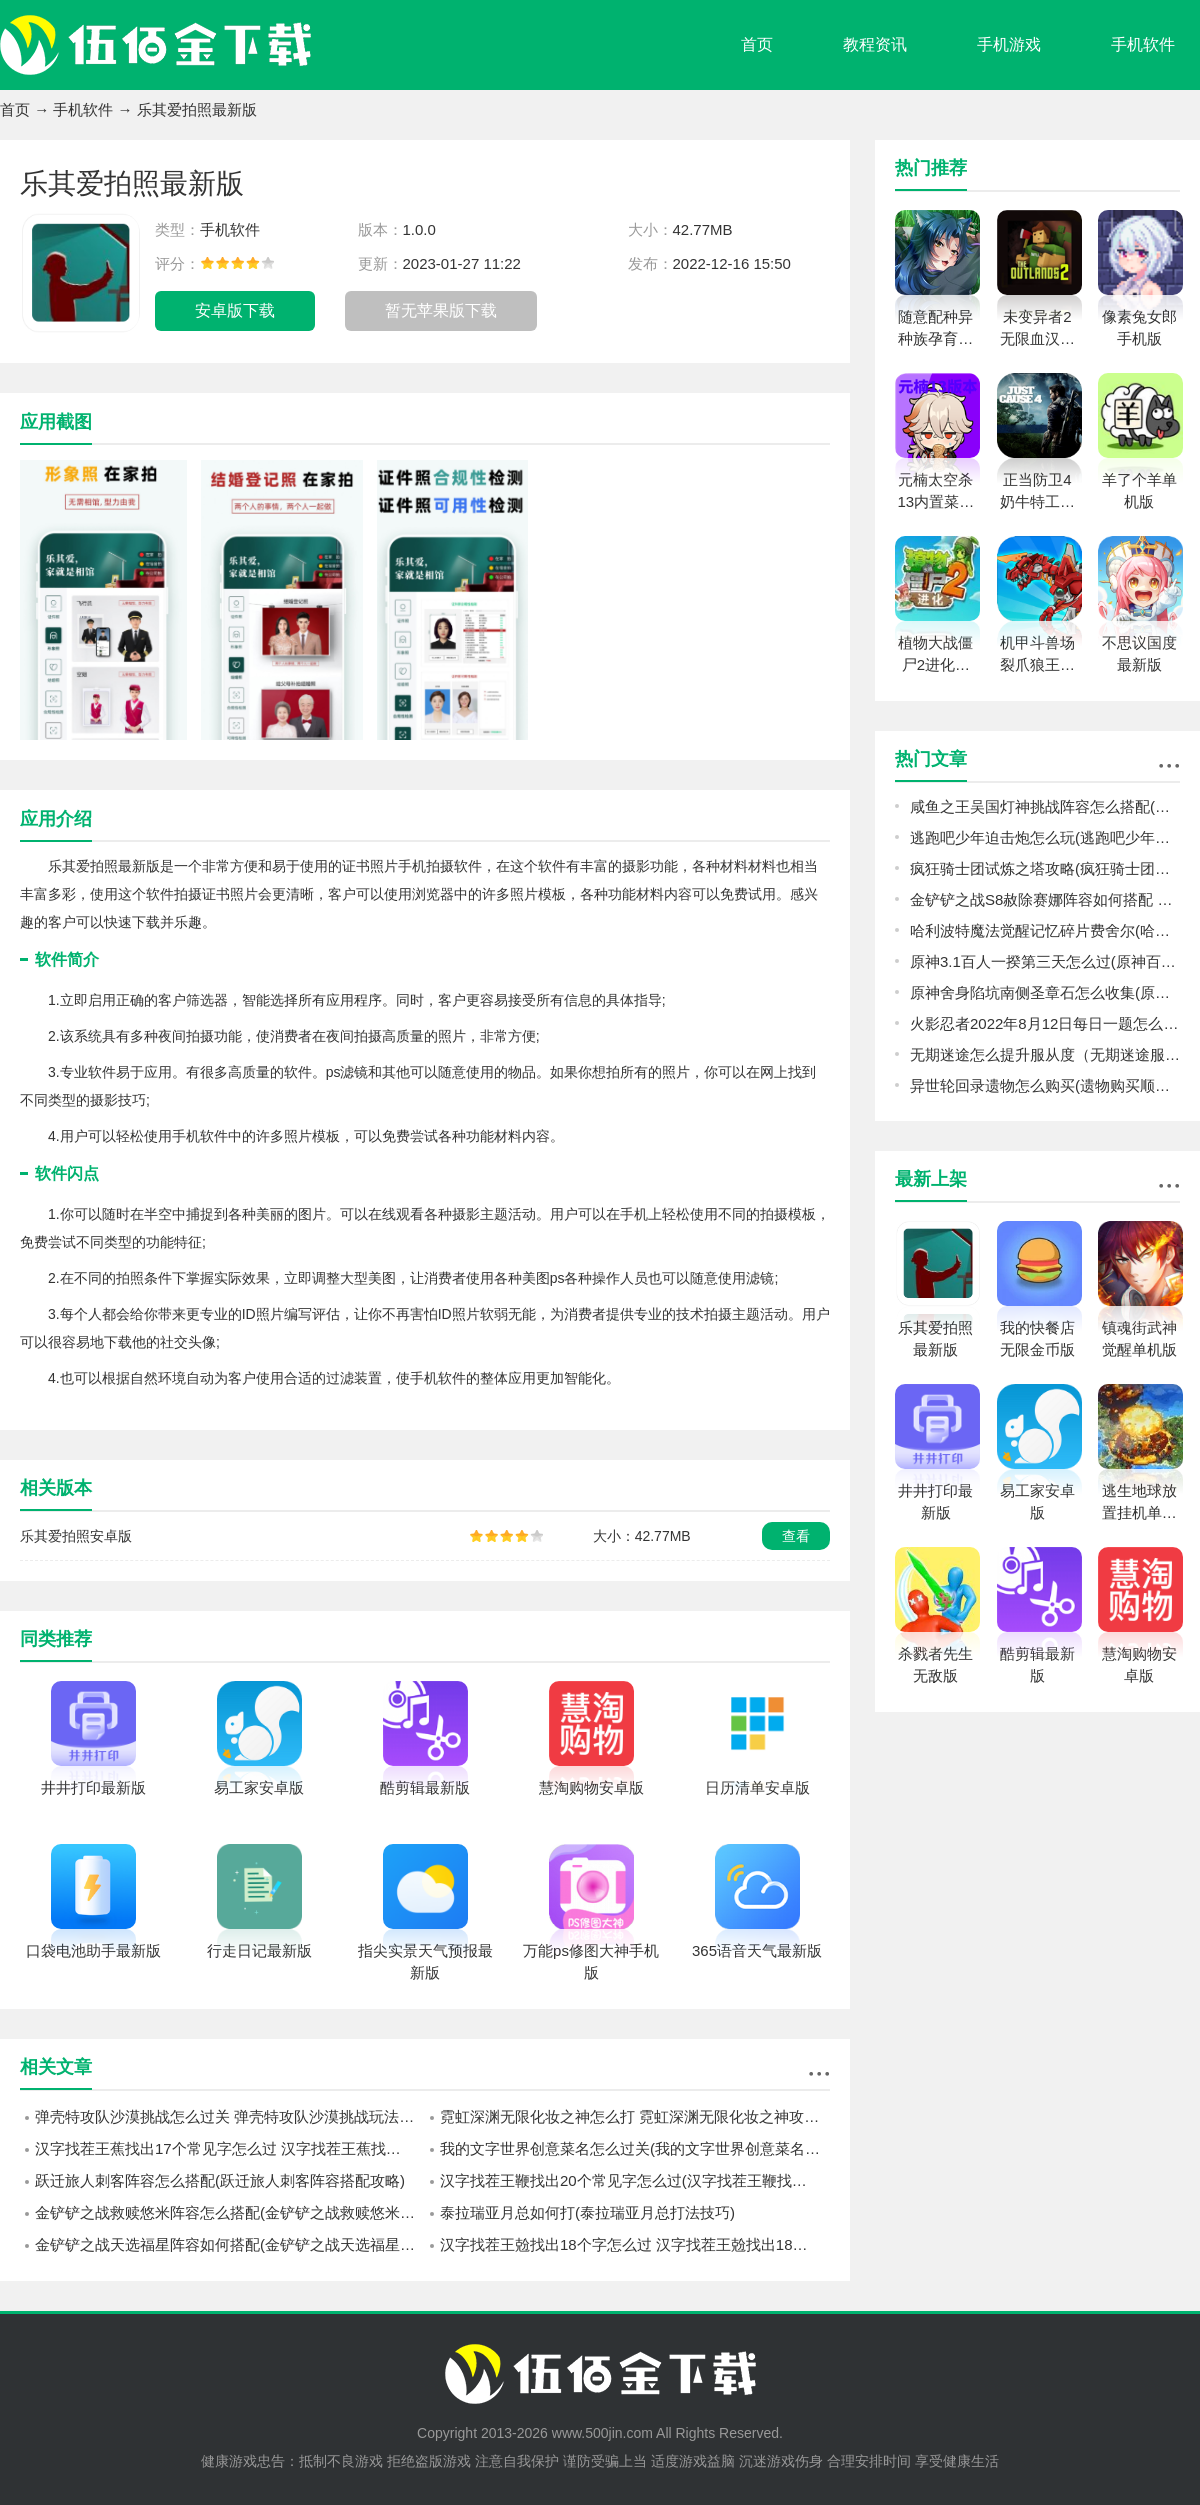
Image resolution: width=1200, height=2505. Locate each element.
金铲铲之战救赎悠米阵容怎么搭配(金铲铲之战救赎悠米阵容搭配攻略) (230, 2212)
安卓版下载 (235, 310)
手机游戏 (1009, 44)
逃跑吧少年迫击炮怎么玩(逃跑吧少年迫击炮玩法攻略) (1045, 837)
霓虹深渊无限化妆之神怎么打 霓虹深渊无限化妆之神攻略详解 (635, 2116)
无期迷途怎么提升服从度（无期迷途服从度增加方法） (1045, 1054)
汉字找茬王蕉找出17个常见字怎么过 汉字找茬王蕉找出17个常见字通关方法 (230, 2148)
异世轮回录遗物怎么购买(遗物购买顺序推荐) (1045, 1085)
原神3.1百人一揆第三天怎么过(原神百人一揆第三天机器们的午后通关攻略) (1045, 961)
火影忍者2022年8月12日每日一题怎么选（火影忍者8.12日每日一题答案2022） (1045, 1023)
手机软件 (1143, 44)
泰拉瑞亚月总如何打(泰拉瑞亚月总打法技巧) (587, 2212)
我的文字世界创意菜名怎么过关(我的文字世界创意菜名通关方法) (635, 2148)
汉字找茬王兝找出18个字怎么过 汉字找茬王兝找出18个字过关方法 (635, 2244)
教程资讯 (875, 44)
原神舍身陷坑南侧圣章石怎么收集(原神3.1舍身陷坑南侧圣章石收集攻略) (1045, 992)
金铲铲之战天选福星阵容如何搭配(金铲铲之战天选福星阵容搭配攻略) (230, 2244)
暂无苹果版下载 (441, 310)
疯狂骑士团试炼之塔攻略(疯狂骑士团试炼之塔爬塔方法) (1045, 868)
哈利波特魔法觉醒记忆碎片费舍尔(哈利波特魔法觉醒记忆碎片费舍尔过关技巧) (1045, 930)
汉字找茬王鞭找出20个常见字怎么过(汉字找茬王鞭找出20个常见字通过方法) (635, 2180)
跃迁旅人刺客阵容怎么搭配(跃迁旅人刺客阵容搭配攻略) (220, 2180)
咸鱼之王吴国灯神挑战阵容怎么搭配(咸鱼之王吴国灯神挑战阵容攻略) (1045, 806)
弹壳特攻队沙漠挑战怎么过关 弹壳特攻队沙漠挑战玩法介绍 (230, 2116)
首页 (757, 44)
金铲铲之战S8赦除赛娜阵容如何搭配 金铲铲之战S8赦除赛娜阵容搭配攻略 (1045, 899)
